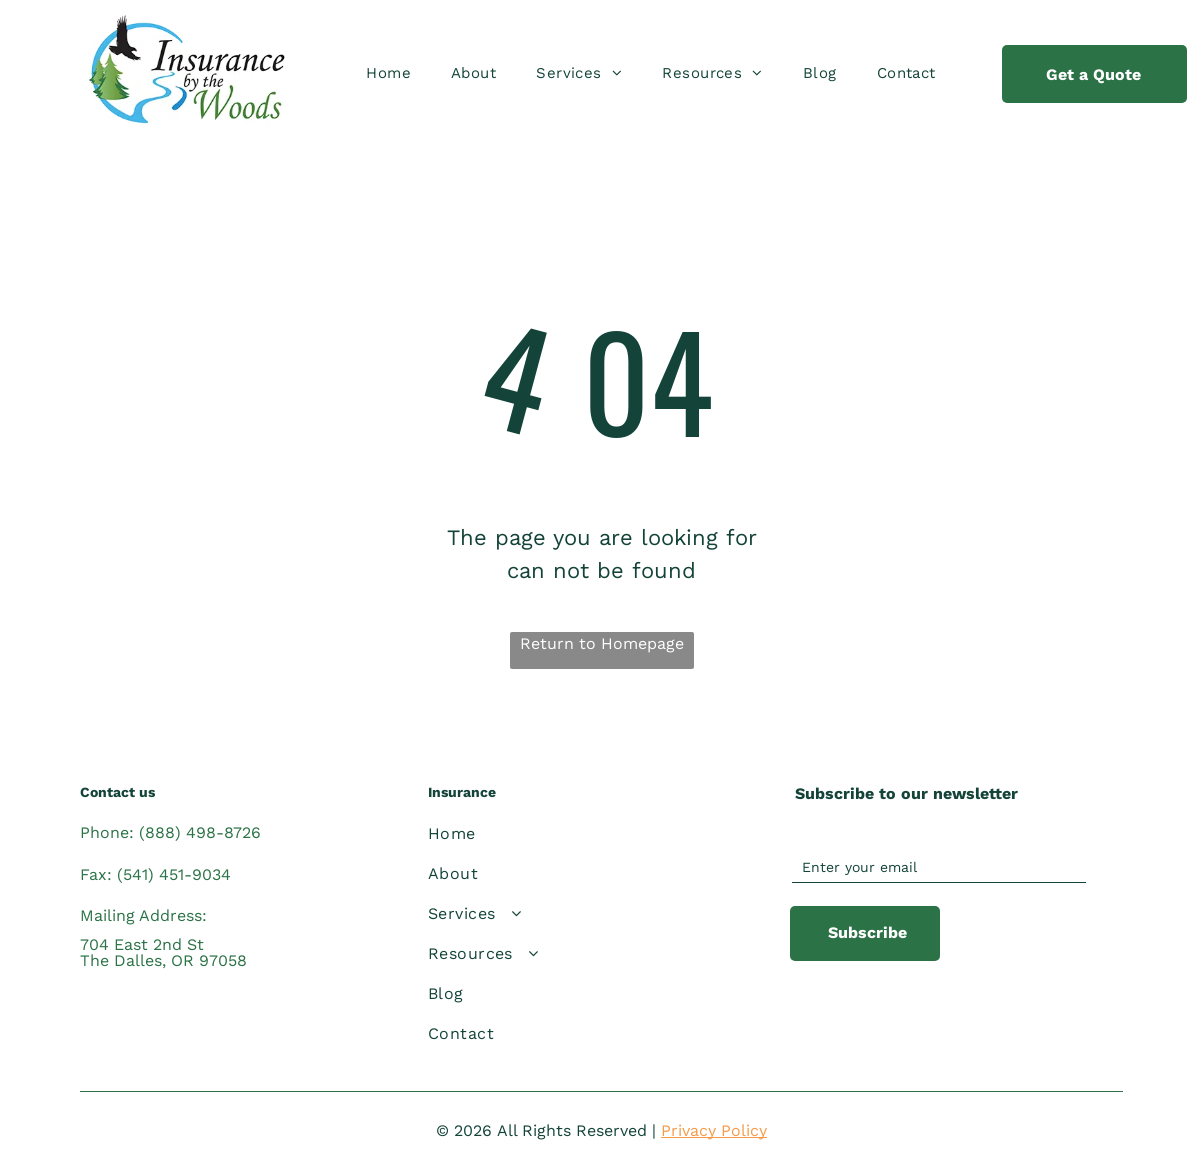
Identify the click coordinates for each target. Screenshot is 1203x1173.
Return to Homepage (602, 643)
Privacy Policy (714, 1130)
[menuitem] (388, 73)
